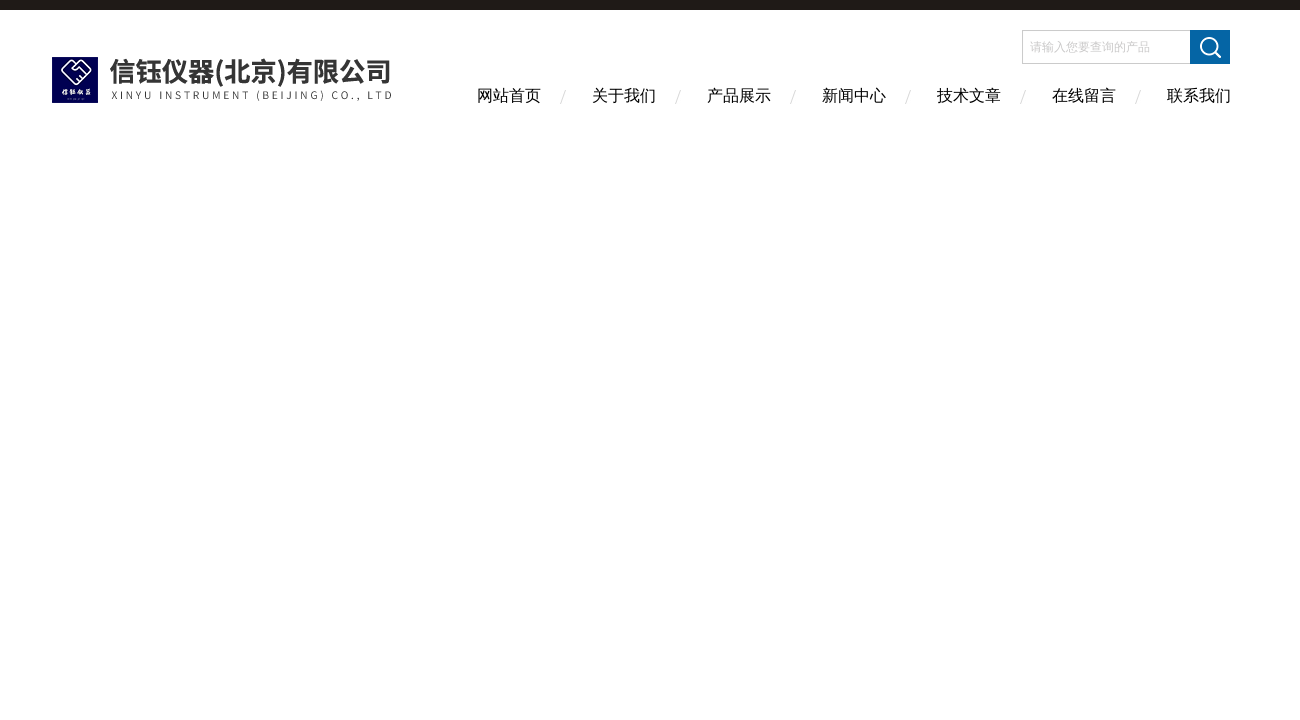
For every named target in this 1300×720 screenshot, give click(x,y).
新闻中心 (854, 95)
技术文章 (969, 95)
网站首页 (509, 95)
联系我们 (1199, 95)
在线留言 (1084, 95)
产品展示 (739, 95)
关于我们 (624, 95)
